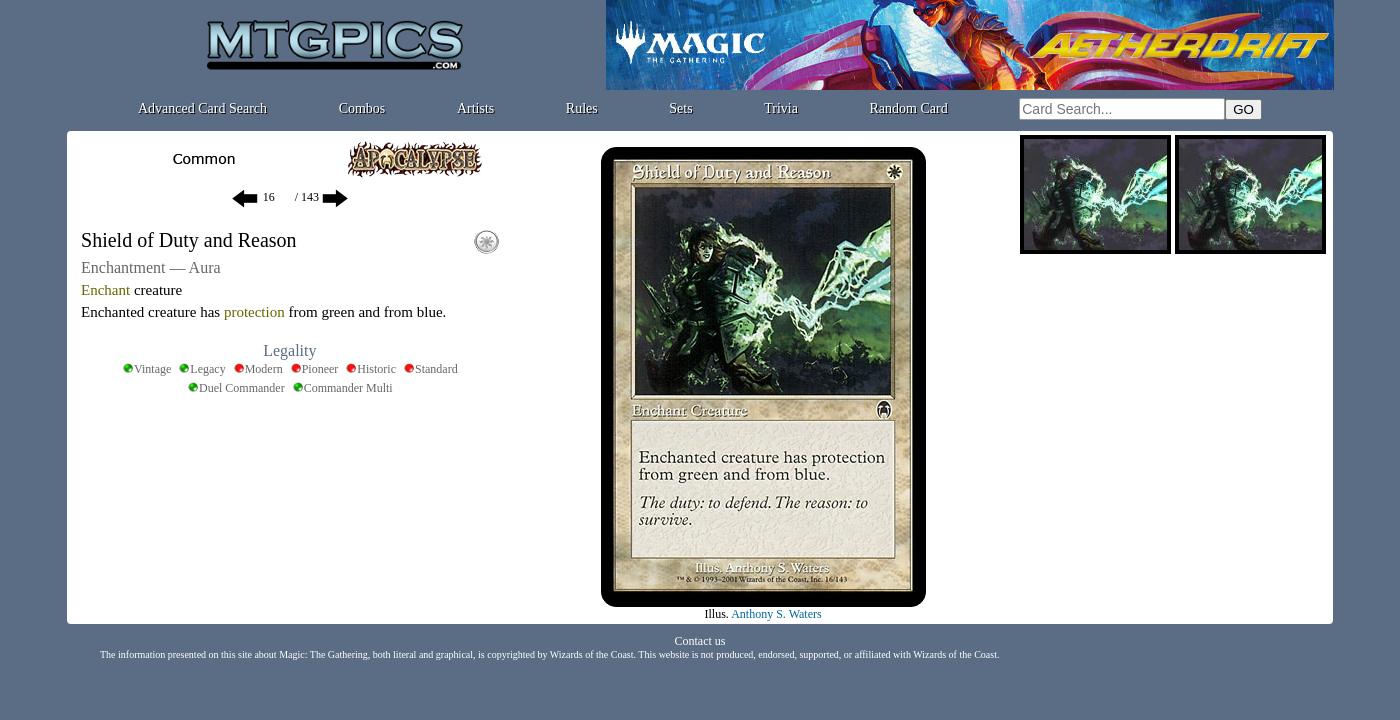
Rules (582, 108)
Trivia (781, 108)
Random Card (909, 108)
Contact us (700, 641)
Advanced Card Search (202, 108)
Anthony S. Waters (776, 614)
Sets (680, 108)
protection (254, 312)
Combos (362, 108)
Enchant (105, 290)
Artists (475, 108)
